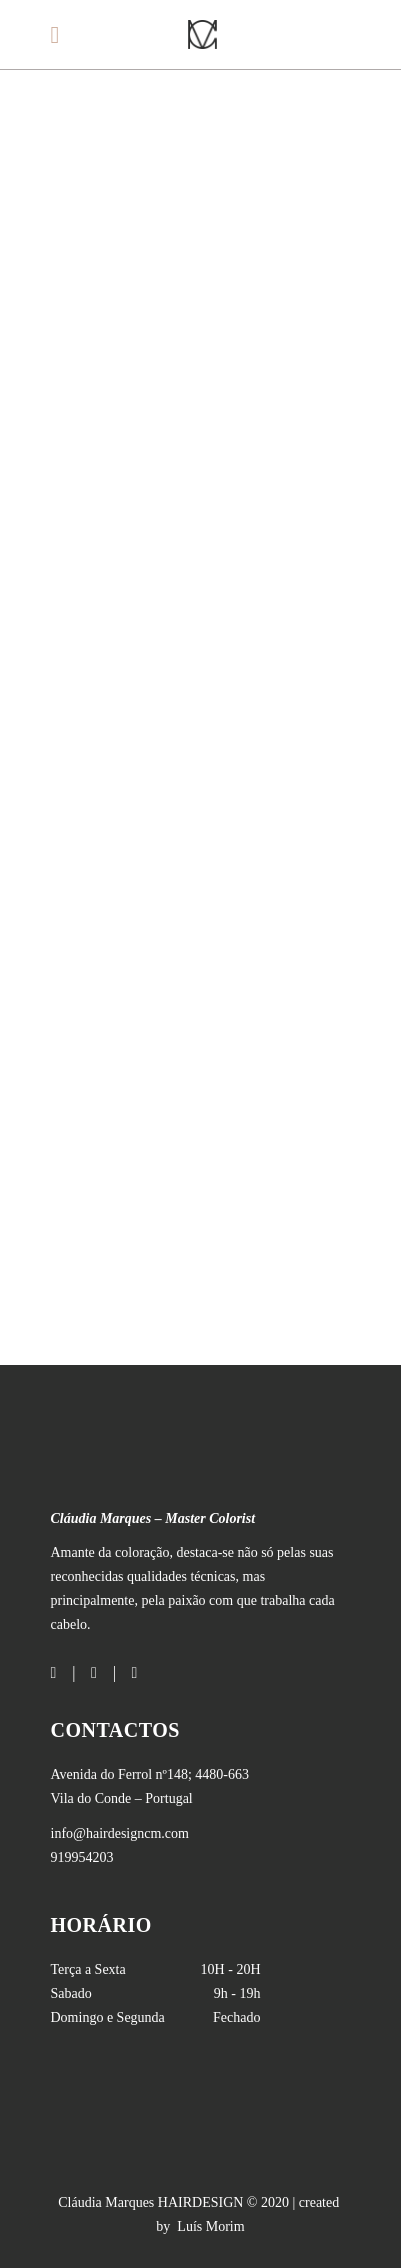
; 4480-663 (150, 1774)
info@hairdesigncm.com (120, 1833)
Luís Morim (210, 2226)
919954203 (82, 1857)
